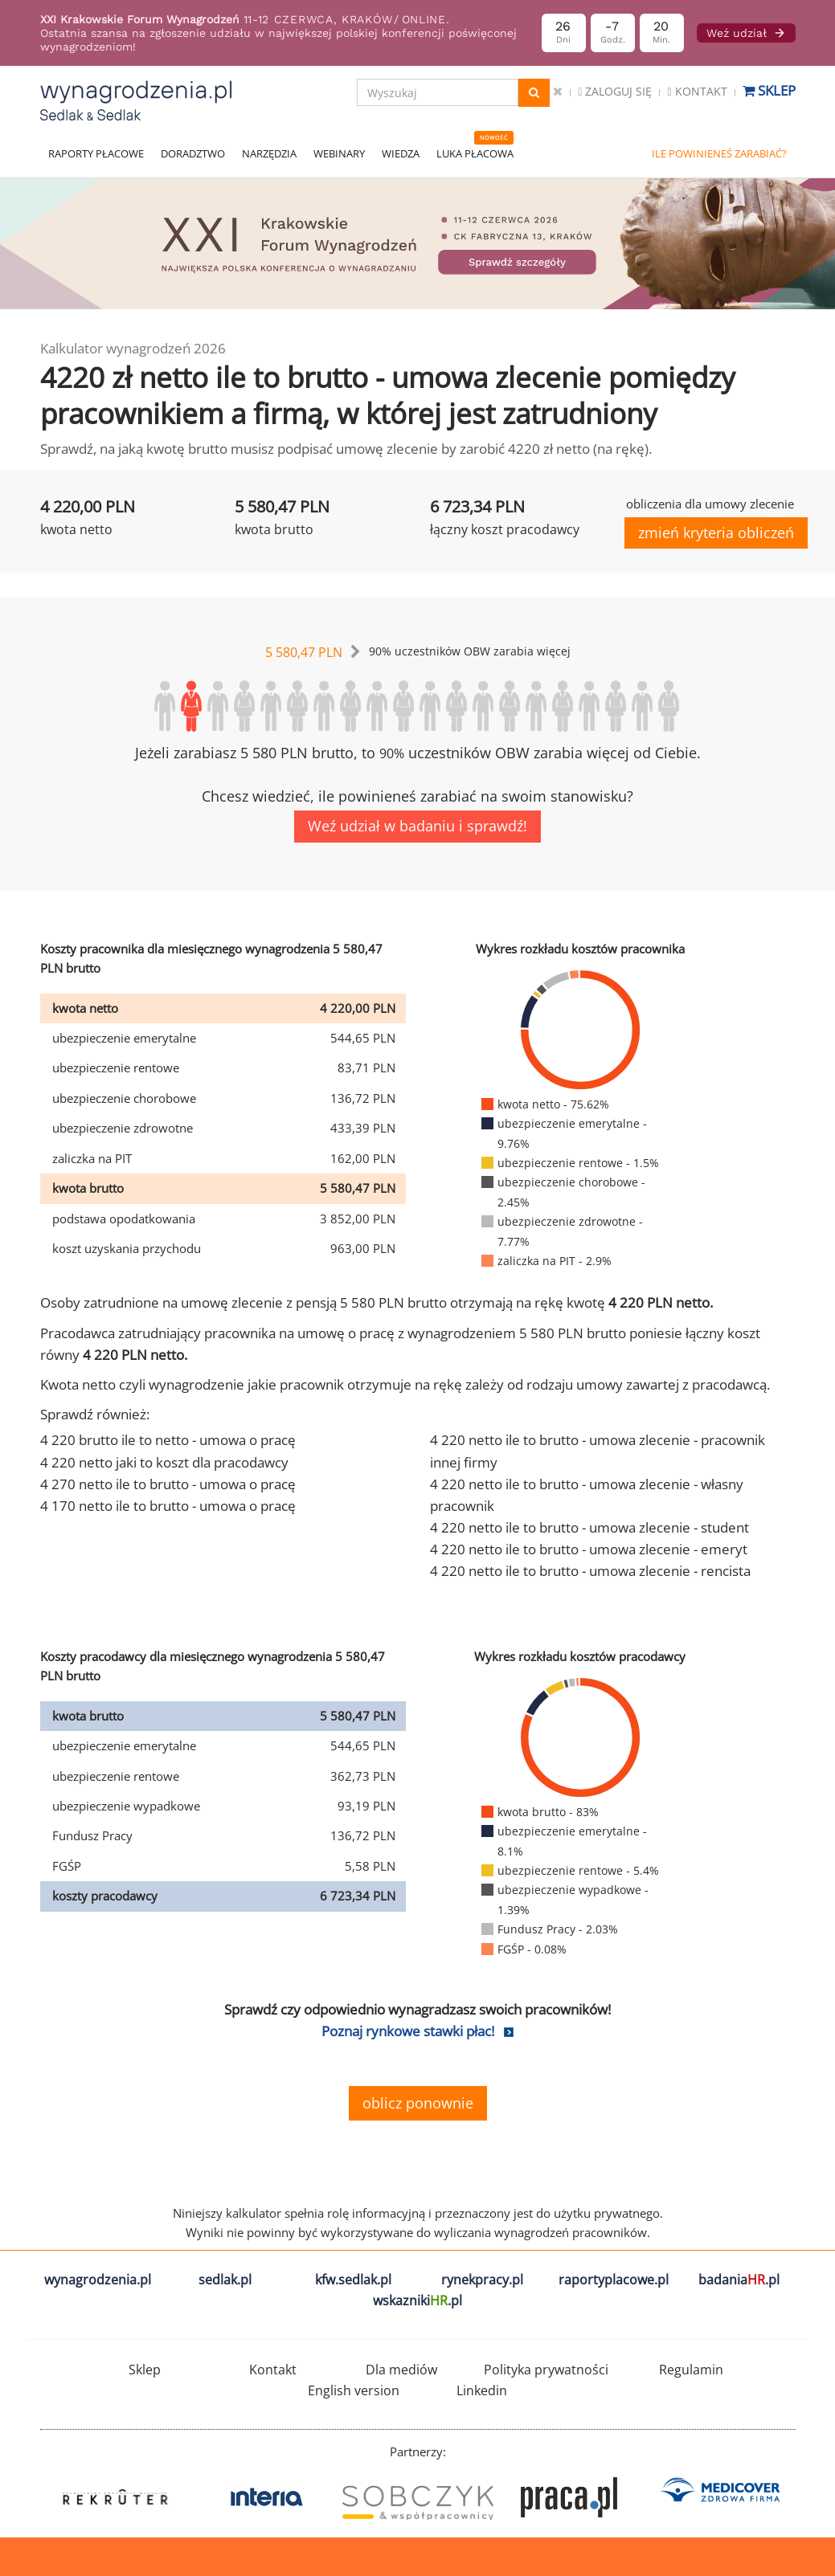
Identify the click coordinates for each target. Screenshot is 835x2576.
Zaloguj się (615, 91)
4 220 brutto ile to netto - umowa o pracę (168, 1440)
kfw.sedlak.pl (353, 2279)
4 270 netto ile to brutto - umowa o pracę (168, 1484)
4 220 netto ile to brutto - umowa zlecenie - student (589, 1527)
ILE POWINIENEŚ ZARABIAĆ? (719, 153)
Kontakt (697, 91)
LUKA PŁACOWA (475, 153)
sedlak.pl (225, 2279)
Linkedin (481, 2390)
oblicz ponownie (417, 2103)
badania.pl (739, 2279)
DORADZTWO (193, 153)
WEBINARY (339, 153)
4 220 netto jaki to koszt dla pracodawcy (164, 1462)
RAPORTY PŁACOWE (96, 153)
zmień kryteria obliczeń (716, 532)
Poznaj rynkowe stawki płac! (407, 2031)
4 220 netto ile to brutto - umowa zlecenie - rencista (590, 1571)
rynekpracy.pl (482, 2279)
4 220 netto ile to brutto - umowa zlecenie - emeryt (588, 1549)
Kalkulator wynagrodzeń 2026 (133, 348)
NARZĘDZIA (269, 153)
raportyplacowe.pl (614, 2279)
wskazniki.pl (417, 2300)
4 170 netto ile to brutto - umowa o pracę (168, 1505)
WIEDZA (401, 153)
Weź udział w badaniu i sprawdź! (417, 825)
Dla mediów (401, 2369)
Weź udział (746, 33)
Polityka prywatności (546, 2369)
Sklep (769, 90)
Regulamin (691, 2369)
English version (353, 2390)
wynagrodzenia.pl (97, 2279)
